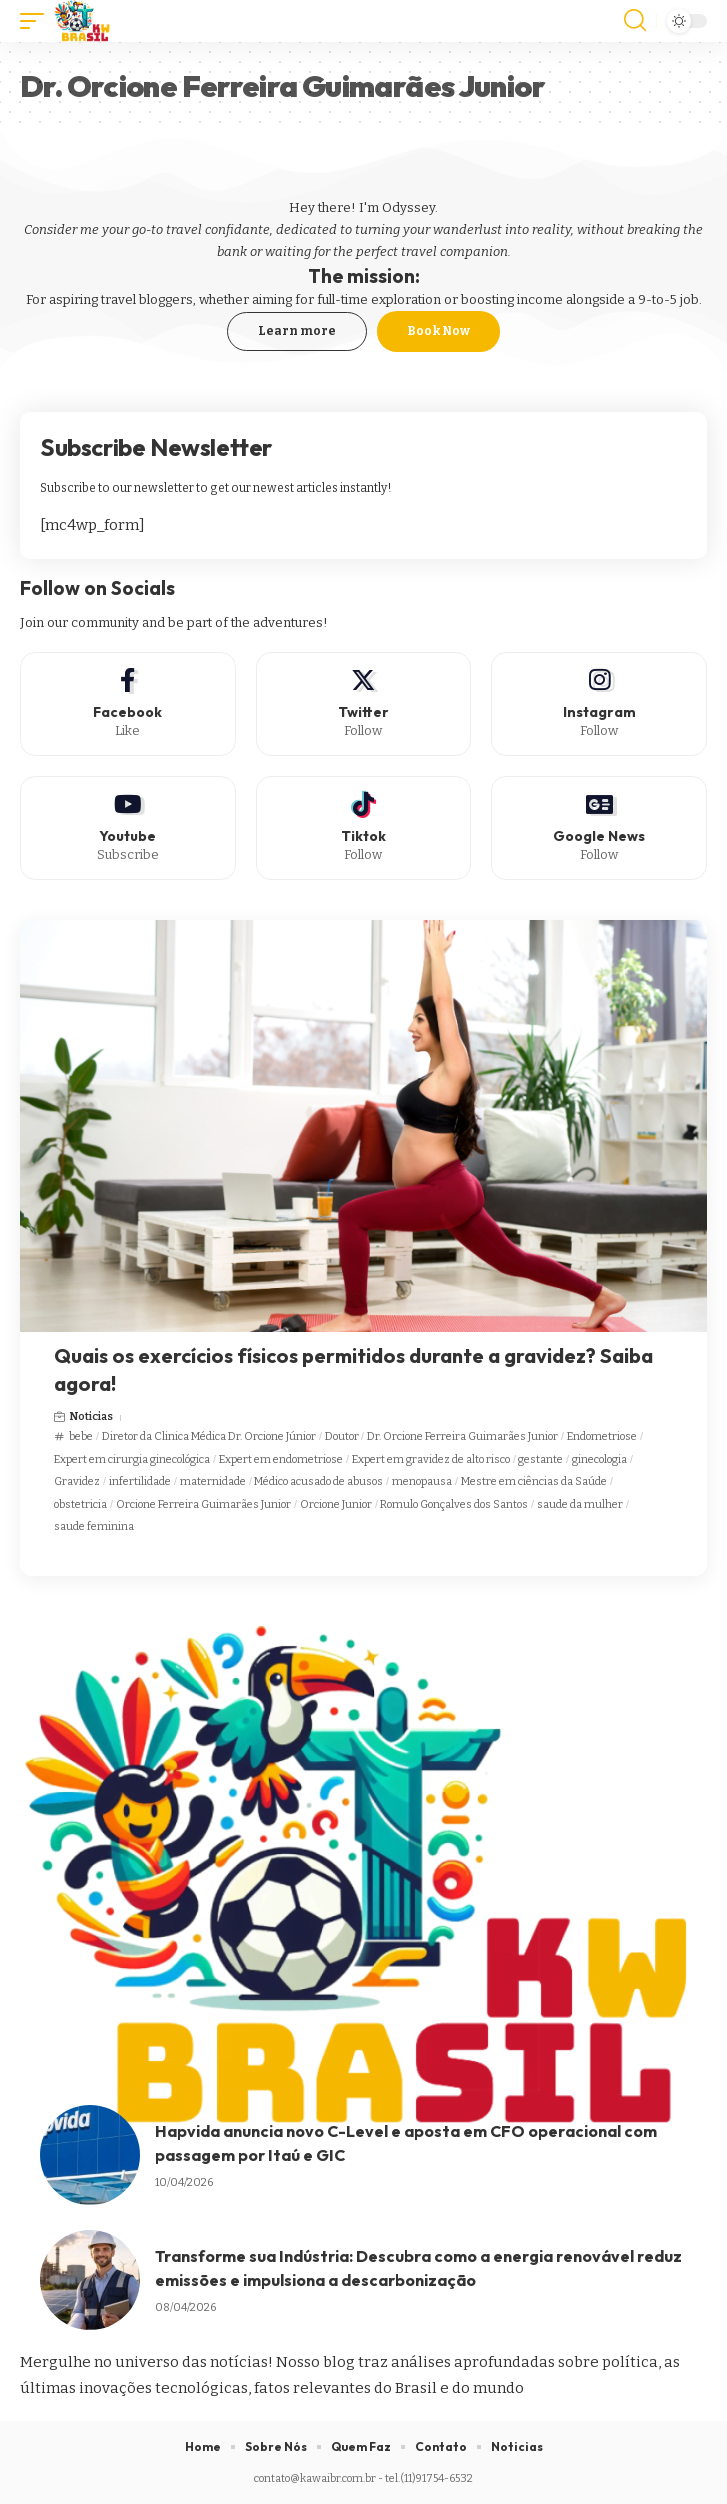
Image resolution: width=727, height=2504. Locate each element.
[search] (635, 21)
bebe (81, 1436)
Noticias (91, 1416)
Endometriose (602, 1436)
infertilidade (140, 1481)
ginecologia (599, 1459)
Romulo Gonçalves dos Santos (454, 1504)
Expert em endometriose (281, 1459)
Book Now (438, 331)
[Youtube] (128, 828)
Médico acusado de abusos (318, 1481)
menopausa (422, 1481)
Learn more (297, 331)
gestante (540, 1459)
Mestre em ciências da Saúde (534, 1481)
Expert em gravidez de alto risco (431, 1459)
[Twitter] (364, 704)
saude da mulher (580, 1504)
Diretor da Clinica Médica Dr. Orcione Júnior (209, 1436)
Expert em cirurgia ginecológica (132, 1459)
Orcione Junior (336, 1504)
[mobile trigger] (37, 21)
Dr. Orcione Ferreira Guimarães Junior (462, 1436)
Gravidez (77, 1481)
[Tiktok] (364, 828)
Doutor (342, 1436)
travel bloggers (147, 299)
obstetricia (80, 1504)
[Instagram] (599, 704)
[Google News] (599, 828)
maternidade (213, 1481)
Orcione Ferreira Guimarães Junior (203, 1504)
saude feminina (94, 1526)
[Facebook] (128, 704)
